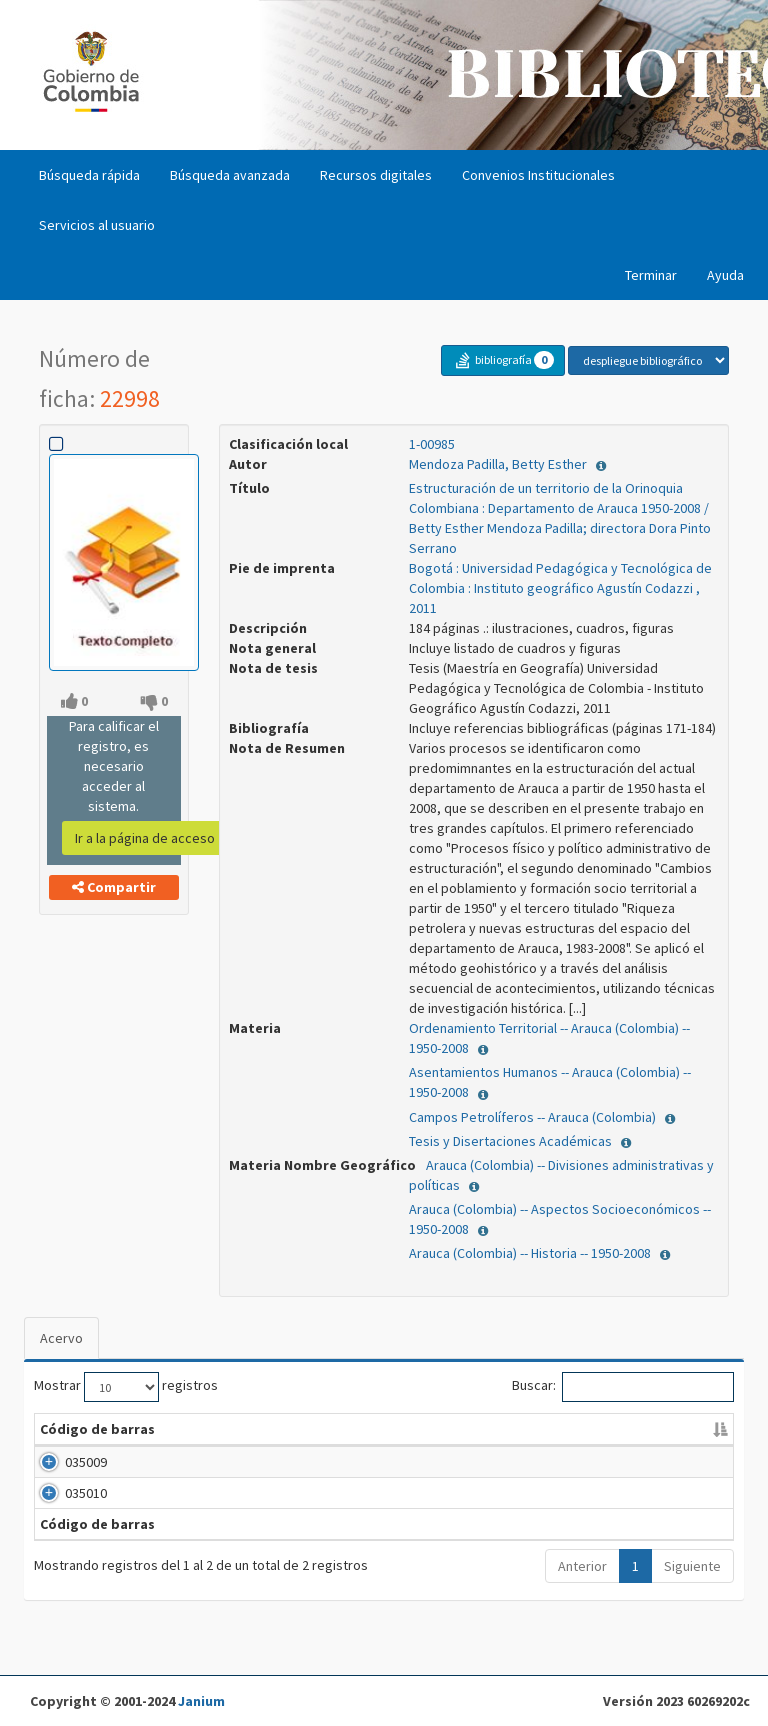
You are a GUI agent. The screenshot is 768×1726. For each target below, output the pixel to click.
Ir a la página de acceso (145, 838)
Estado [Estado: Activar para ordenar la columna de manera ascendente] (680, 1449)
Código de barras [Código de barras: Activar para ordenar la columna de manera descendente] (74, 1439)
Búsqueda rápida (89, 175)
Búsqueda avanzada (230, 175)
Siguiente (692, 1606)
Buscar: (623, 1387)
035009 (61, 1482)
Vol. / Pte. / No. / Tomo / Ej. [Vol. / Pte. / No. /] (412, 1439)
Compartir (114, 887)
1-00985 (432, 444)
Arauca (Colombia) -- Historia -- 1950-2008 (531, 1253)
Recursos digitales (376, 175)
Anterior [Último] (582, 1606)
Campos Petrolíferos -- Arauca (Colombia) (534, 1117)
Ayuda (725, 275)
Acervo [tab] (61, 1338)
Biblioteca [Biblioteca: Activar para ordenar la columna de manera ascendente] (189, 1449)
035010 (61, 1513)
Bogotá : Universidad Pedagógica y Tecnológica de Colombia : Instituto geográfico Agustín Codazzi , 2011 (560, 588)
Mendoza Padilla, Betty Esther (499, 464)
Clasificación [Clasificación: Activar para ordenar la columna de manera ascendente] (292, 1449)
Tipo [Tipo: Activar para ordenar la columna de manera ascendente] (615, 1449)
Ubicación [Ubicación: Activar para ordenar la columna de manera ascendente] (538, 1449)
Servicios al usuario (97, 225)
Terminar (651, 275)
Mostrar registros (126, 1387)
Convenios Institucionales (538, 175)
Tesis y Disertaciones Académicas (512, 1141)
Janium (201, 1701)
